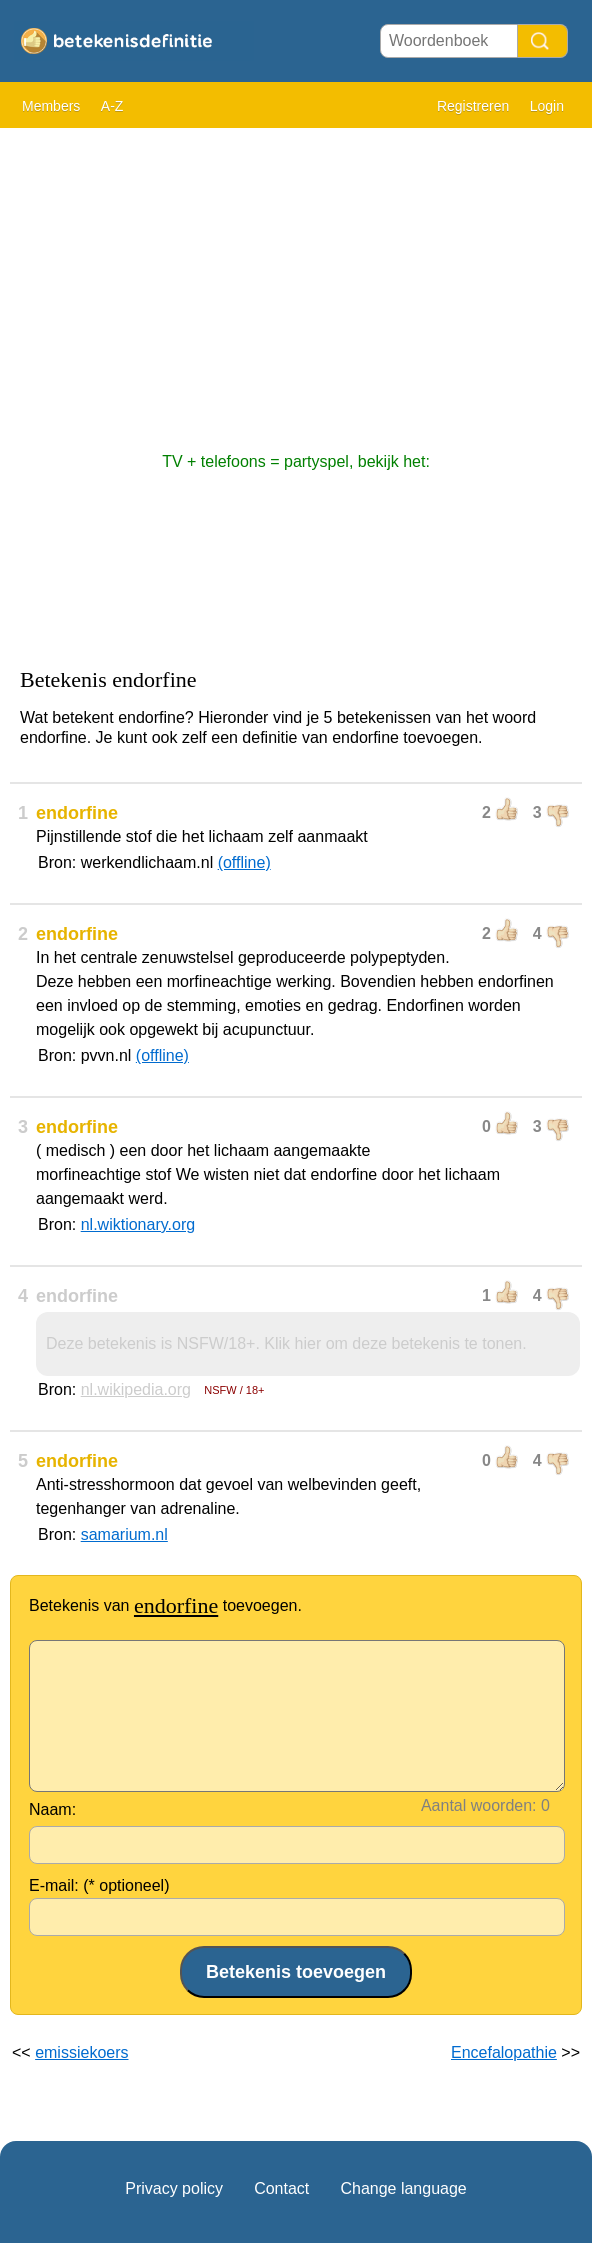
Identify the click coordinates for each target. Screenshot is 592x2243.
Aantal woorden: (479, 1805)
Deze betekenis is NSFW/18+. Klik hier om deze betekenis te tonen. (286, 1343)
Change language (403, 2188)
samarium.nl (124, 1534)
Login (547, 106)
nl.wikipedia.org (136, 1389)
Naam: (52, 1809)
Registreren (473, 106)
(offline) (244, 862)
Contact (281, 2188)
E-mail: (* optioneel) (99, 1885)
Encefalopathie (504, 2052)
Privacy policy (174, 2188)
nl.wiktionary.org (138, 1224)
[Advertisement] (296, 280)
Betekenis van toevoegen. (165, 1605)
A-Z (112, 106)
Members (51, 106)
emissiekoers (81, 2052)
